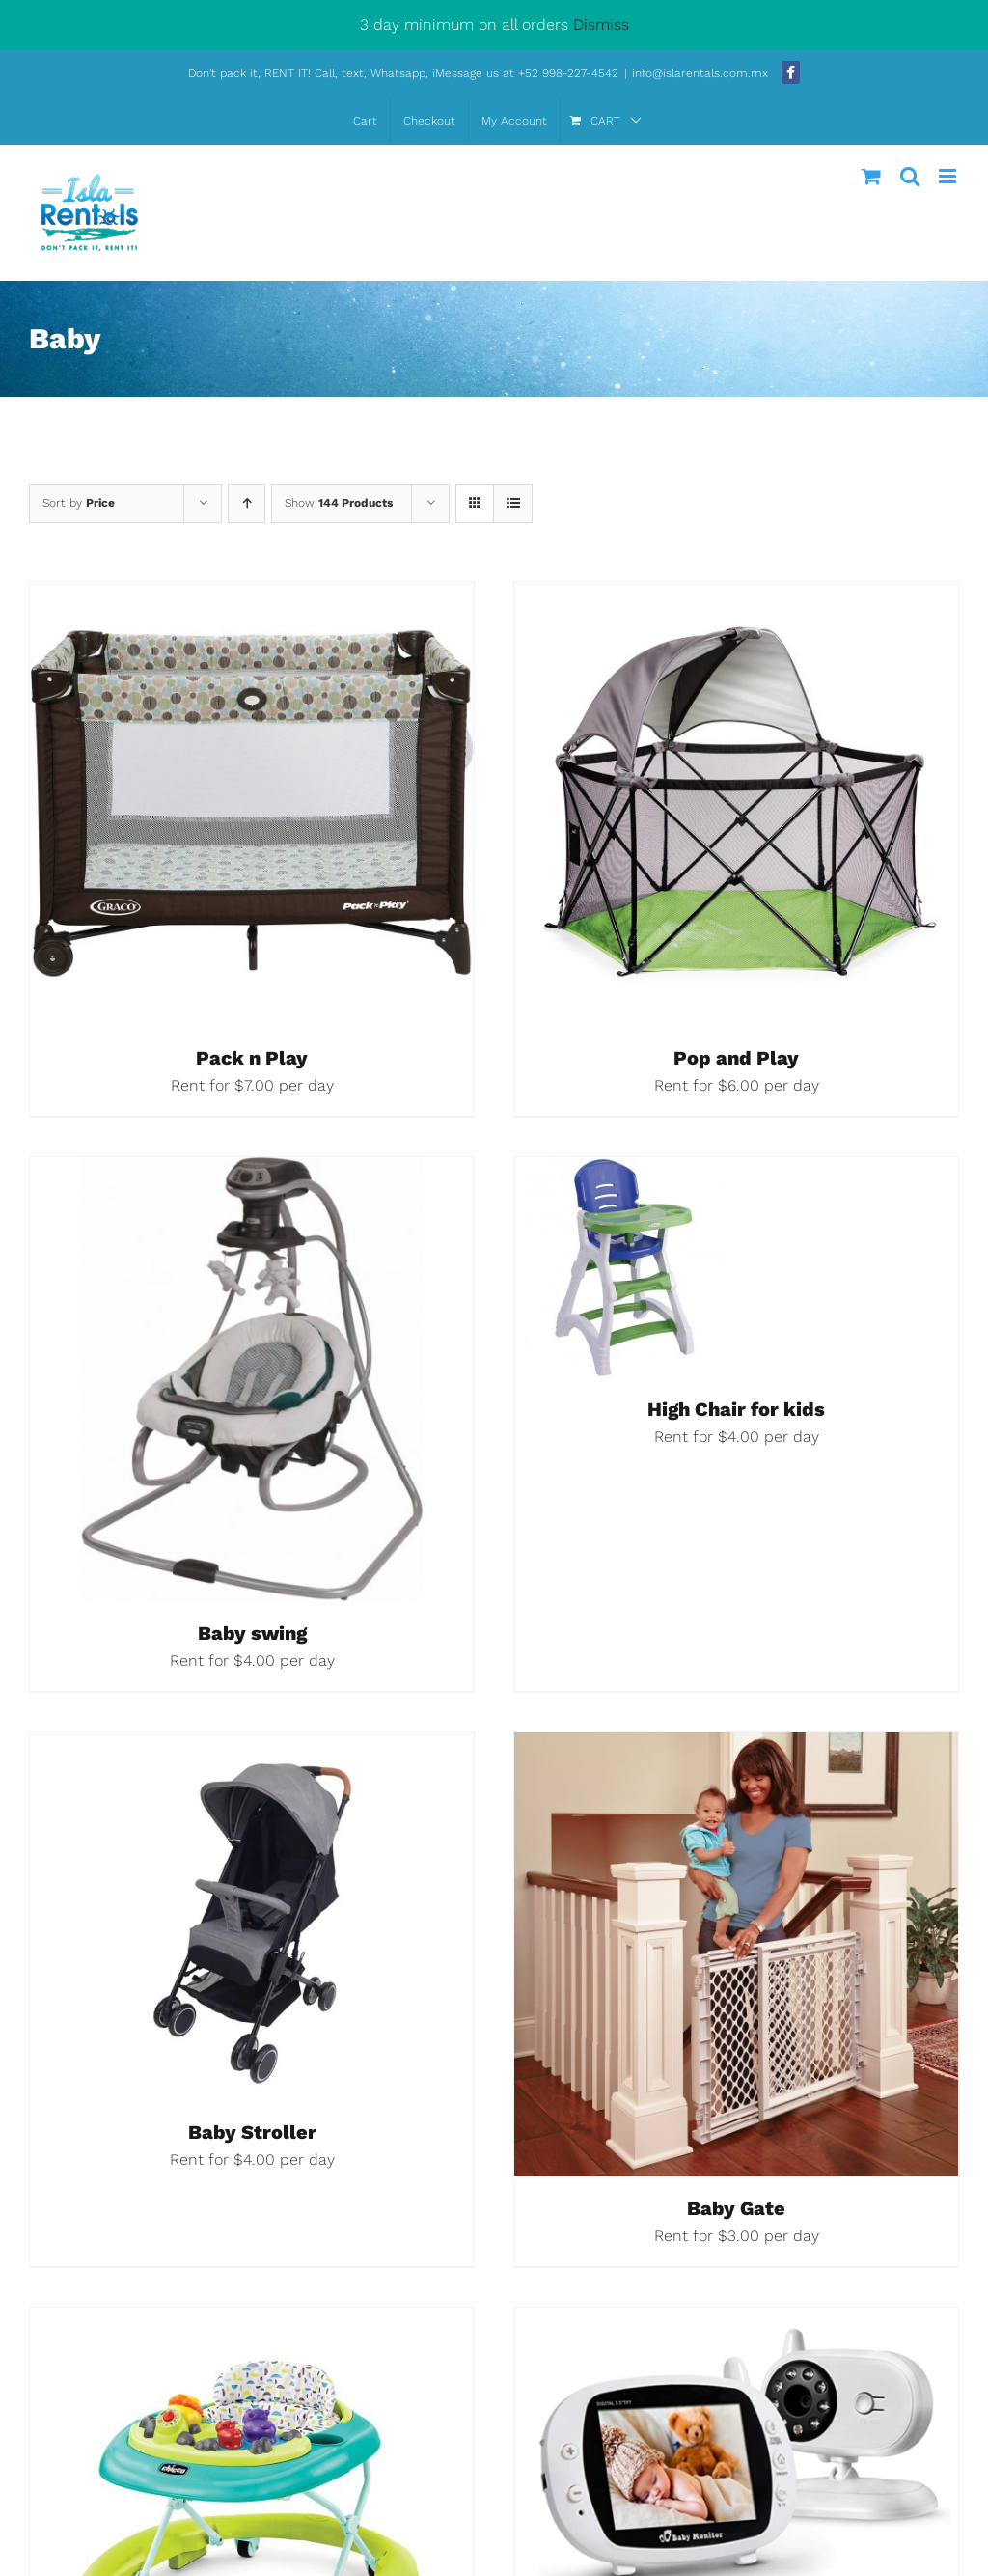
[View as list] (513, 503)
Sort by (78, 503)
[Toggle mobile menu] (949, 176)
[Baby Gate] (736, 1747)
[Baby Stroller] (252, 1747)
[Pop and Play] (736, 597)
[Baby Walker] (252, 2322)
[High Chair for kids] (624, 1172)
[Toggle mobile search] (909, 176)
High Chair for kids (736, 1409)
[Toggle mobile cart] (871, 176)
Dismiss (601, 24)
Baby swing (252, 1633)
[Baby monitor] (736, 2322)
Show (339, 503)
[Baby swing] (252, 1172)
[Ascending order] (246, 503)
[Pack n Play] (252, 597)
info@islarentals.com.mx (702, 73)
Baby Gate (736, 2208)
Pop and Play (736, 1057)
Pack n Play (252, 1057)
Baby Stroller (252, 2132)
